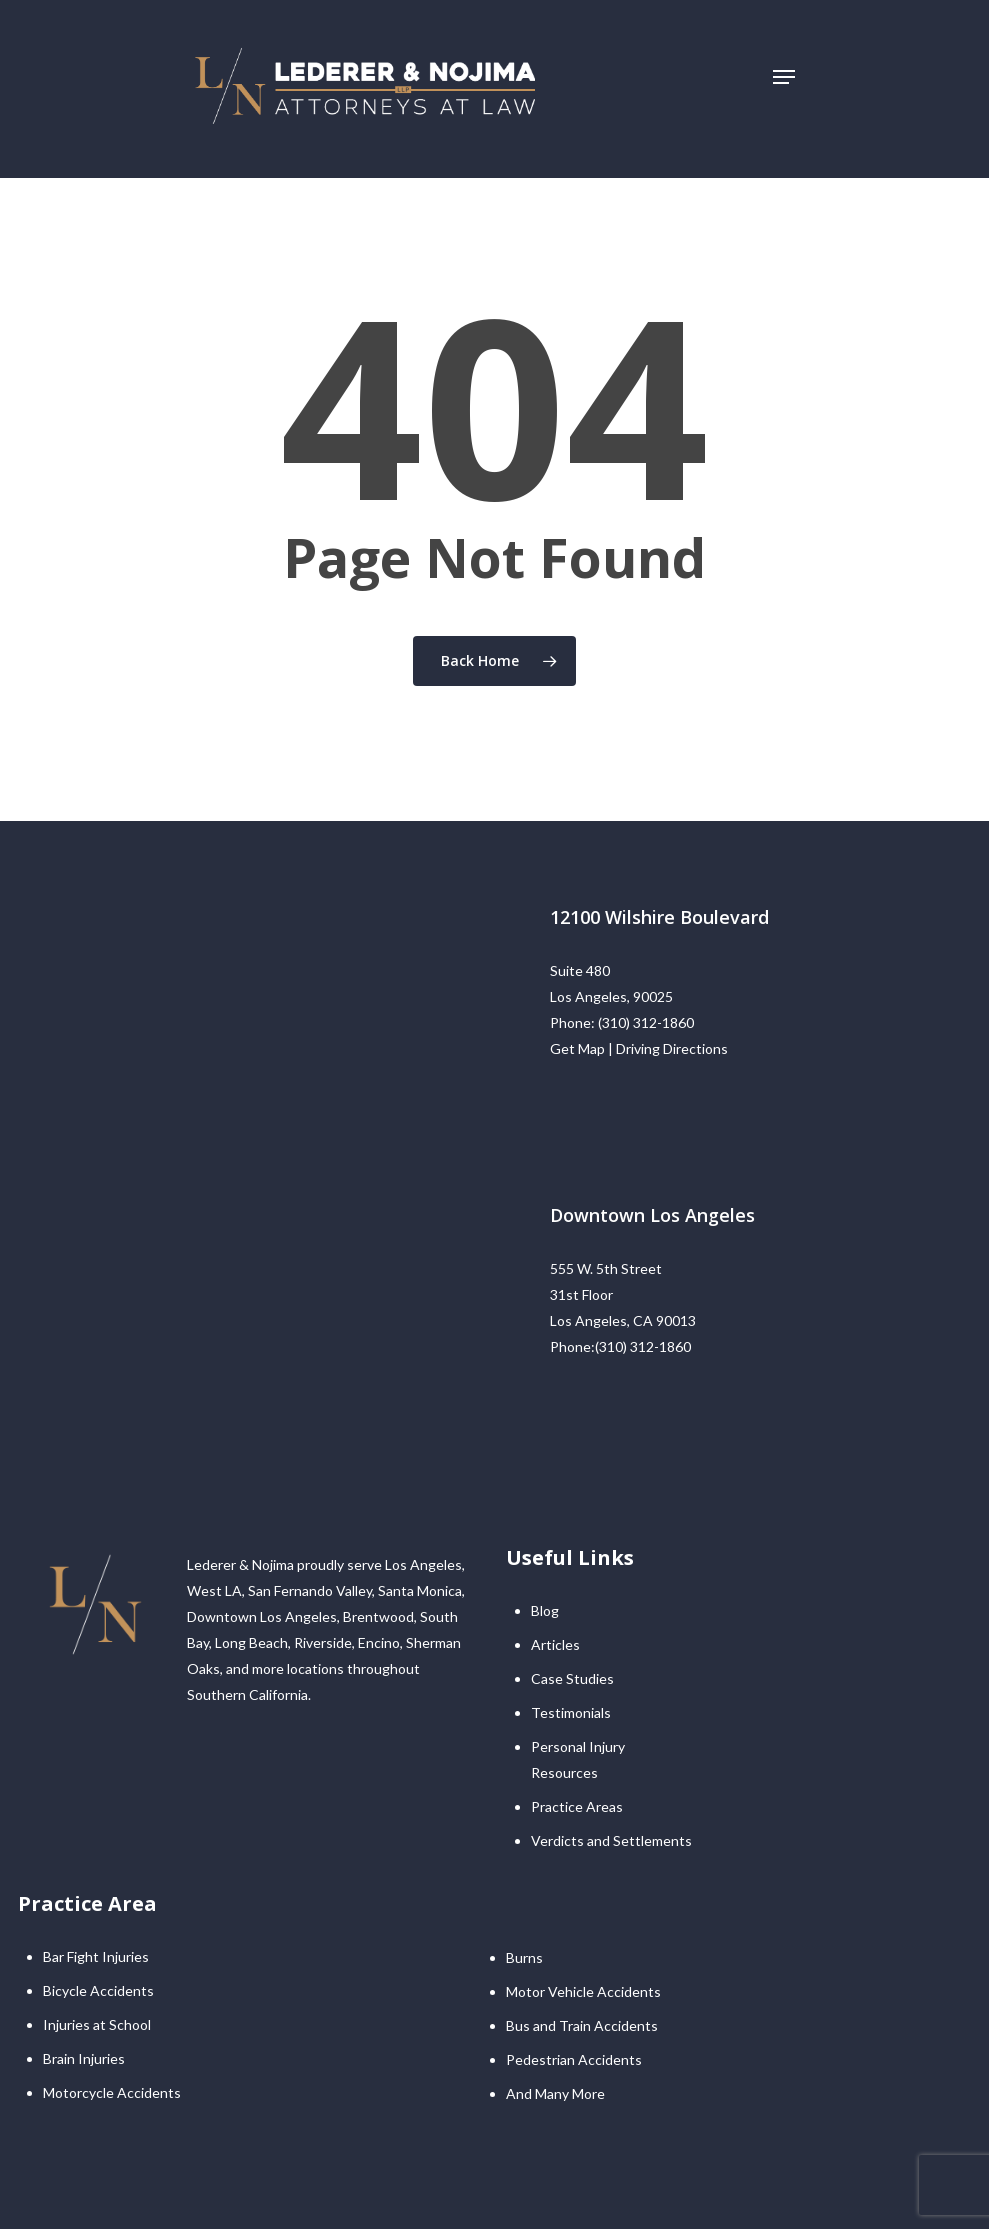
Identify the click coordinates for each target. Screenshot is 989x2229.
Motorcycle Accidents (112, 2092)
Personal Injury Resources (578, 1759)
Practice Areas (577, 1806)
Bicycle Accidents (98, 1990)
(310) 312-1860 (646, 1022)
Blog (545, 1610)
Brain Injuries (84, 2058)
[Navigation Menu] (784, 77)
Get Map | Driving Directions (639, 1048)
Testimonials (571, 1712)
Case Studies (572, 1678)
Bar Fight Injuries (96, 1956)
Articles (555, 1644)
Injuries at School (97, 2024)
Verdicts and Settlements (611, 1840)
